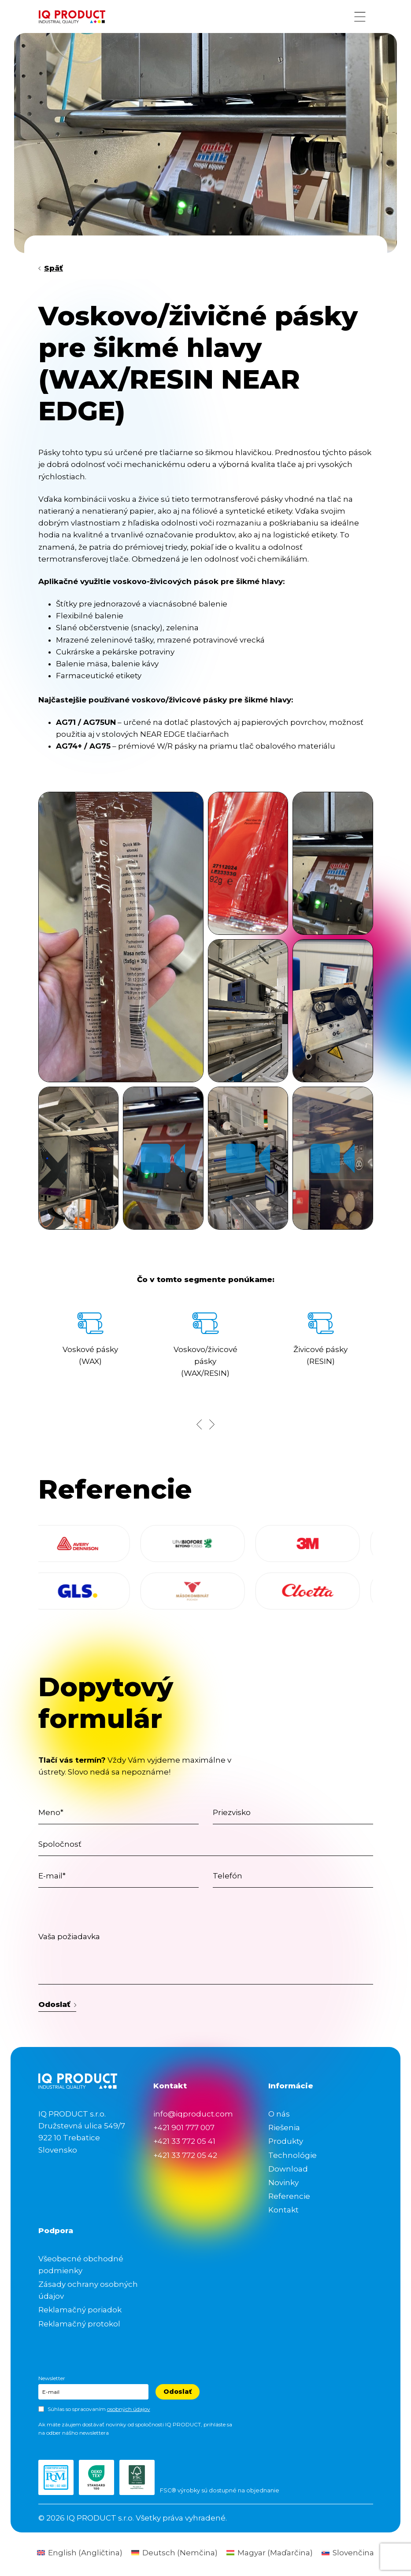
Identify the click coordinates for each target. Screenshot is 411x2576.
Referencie (289, 2196)
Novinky (283, 2182)
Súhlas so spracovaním (99, 2409)
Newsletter (51, 2378)
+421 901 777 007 (184, 2127)
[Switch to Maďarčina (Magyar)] (269, 2553)
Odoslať (57, 2004)
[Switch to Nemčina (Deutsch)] (174, 2553)
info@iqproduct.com (193, 2113)
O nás (279, 2113)
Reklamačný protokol (79, 2323)
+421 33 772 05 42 (185, 2155)
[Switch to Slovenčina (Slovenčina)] (347, 2553)
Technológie (292, 2155)
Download (288, 2168)
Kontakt (283, 2209)
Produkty (285, 2141)
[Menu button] (360, 17)
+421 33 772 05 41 (184, 2141)
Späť (50, 268)
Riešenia (284, 2127)
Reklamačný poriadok (80, 2309)
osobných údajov (128, 2409)
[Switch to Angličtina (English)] (80, 2553)
